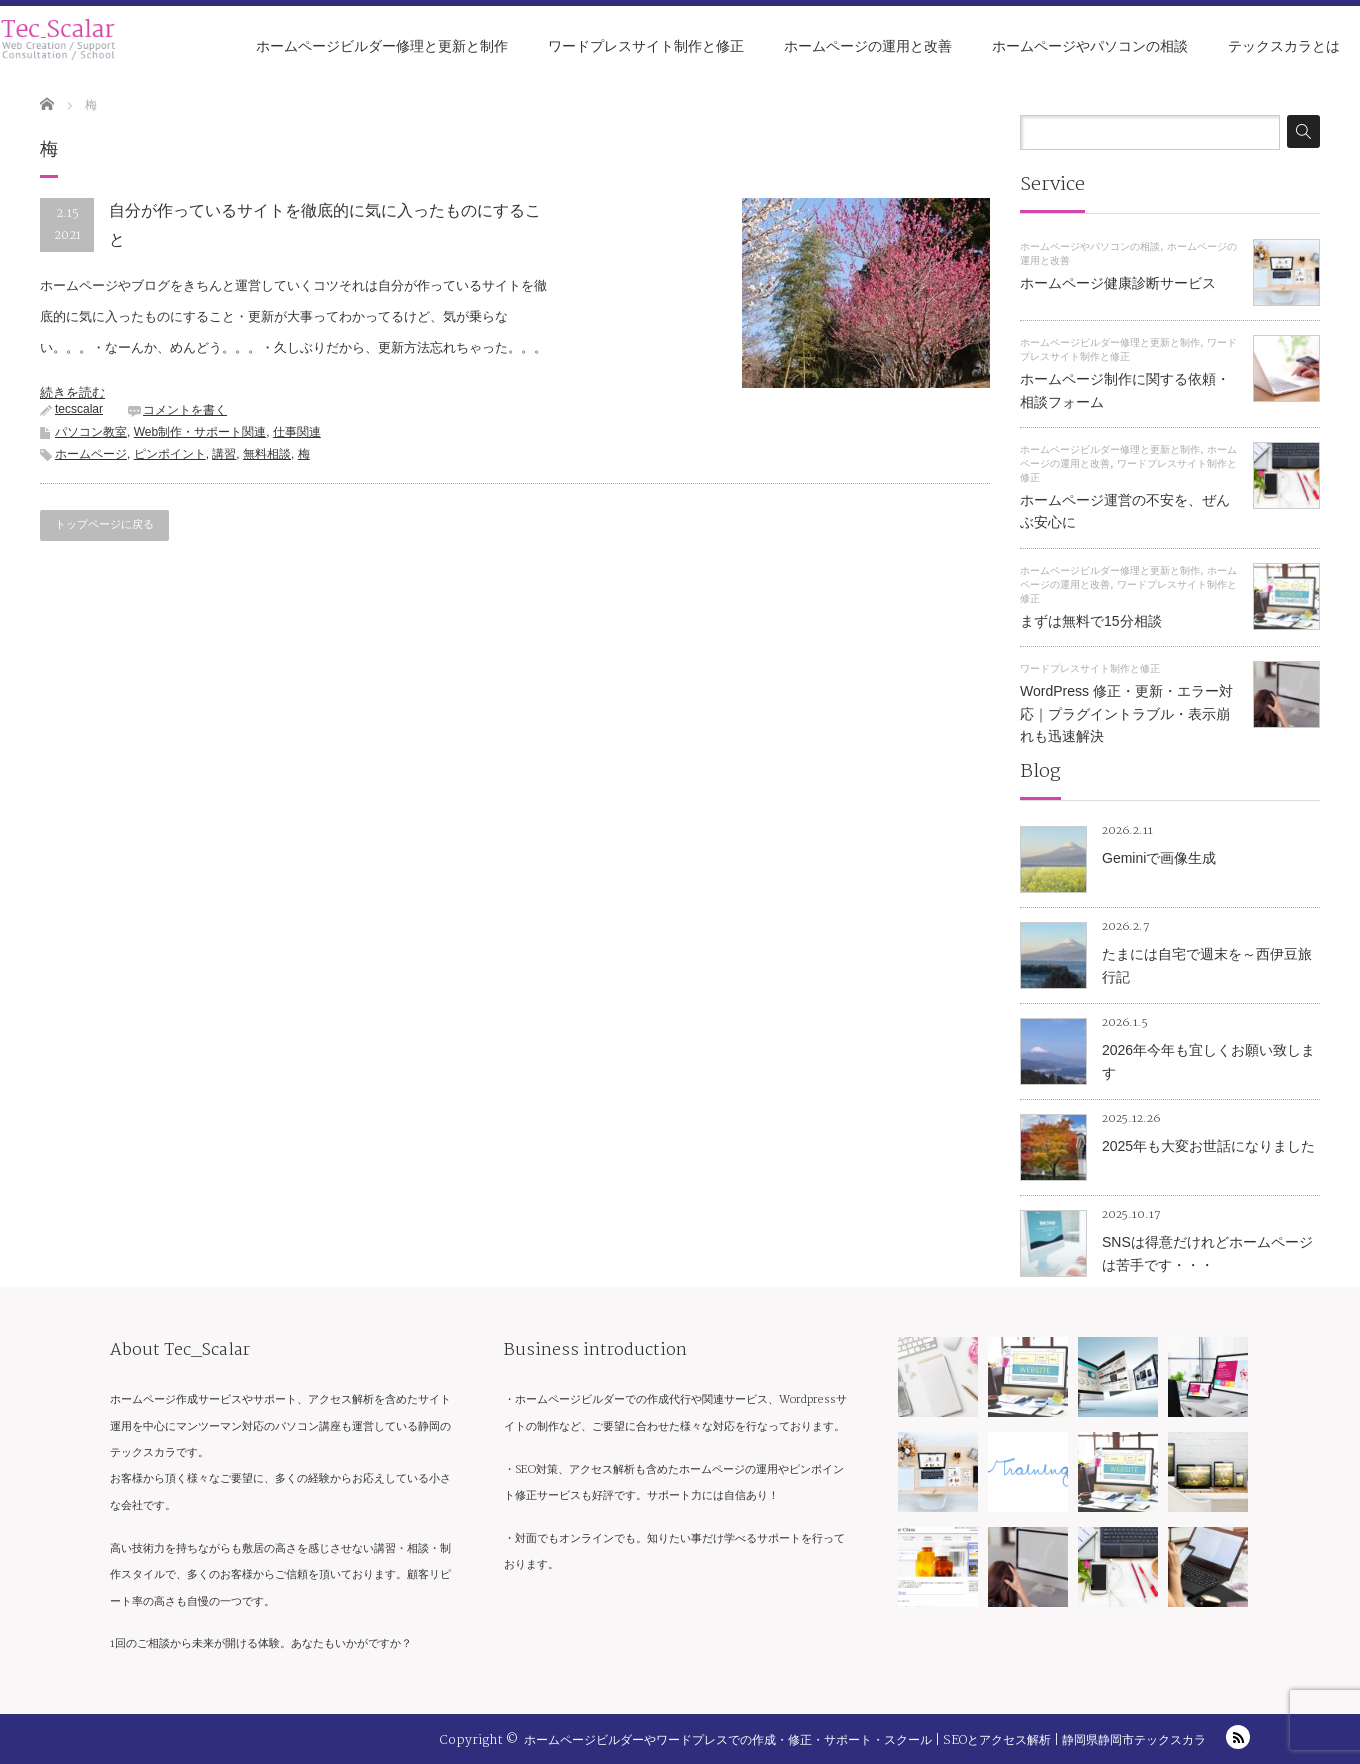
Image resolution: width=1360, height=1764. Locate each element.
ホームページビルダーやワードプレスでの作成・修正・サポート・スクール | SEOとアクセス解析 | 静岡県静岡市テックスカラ (865, 1740)
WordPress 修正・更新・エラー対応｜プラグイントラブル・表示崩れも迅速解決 (1126, 713)
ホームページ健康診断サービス (1118, 283)
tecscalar (79, 409)
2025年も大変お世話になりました (1208, 1146)
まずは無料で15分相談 (1091, 621)
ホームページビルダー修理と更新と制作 (382, 46)
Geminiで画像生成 (1159, 858)
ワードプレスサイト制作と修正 (646, 46)
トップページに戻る (104, 525)
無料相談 (267, 454)
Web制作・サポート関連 (200, 432)
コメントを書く (185, 410)
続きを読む (72, 392)
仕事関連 (297, 432)
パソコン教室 (91, 432)
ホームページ (91, 454)
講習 (224, 454)
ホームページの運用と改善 (868, 46)
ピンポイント (170, 454)
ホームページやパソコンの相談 (1090, 46)
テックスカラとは (1284, 46)
